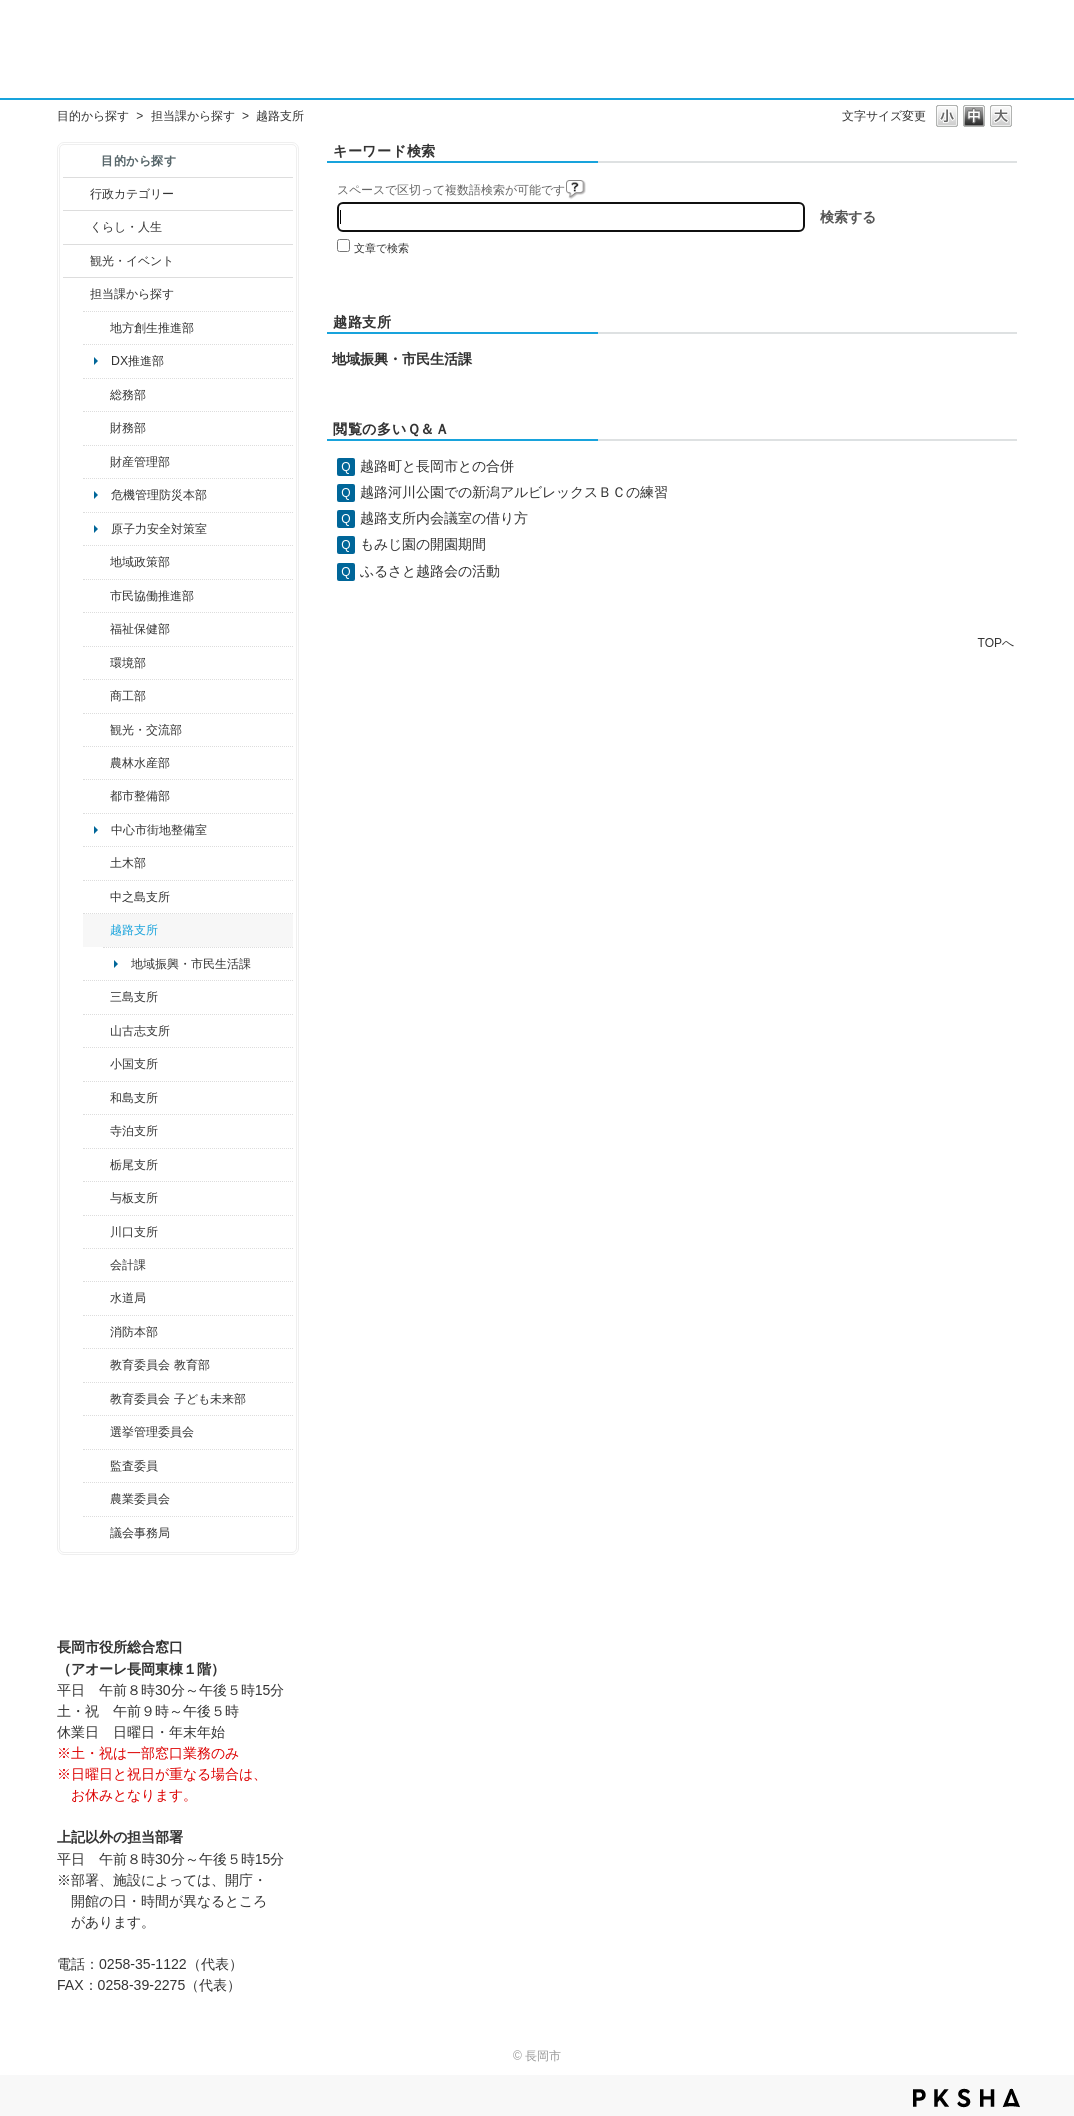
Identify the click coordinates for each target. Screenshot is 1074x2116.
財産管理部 (140, 462)
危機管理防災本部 (159, 495)
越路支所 (134, 930)
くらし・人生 (126, 227)
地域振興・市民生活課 (191, 964)
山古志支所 (140, 1031)
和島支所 (134, 1098)
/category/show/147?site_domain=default (96, 1298)
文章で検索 (381, 248)
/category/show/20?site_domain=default (96, 730)
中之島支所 (140, 897)
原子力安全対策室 (159, 529)
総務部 (128, 395)
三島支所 (134, 997)
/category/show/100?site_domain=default (96, 328)
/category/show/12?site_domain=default (76, 227)
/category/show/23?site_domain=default (96, 663)
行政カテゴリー (132, 194)
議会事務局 (140, 1533)
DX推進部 (137, 361)
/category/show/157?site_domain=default (96, 1533)
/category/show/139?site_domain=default (96, 1098)
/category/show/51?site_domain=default (96, 1399)
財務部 (128, 428)
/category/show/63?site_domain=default (96, 1131)
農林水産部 (140, 763)
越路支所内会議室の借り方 (444, 518)
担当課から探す (193, 116)
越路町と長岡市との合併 (437, 466)
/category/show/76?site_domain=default (96, 763)
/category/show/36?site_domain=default (96, 696)
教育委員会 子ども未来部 (177, 1399)
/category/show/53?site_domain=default (96, 997)
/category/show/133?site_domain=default (96, 1232)
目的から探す (93, 116)
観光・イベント (132, 261)
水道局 (128, 1298)
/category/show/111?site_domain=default (96, 1432)
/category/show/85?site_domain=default (96, 1332)
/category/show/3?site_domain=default (76, 194)
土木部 (128, 863)
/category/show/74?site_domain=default (96, 1064)
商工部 (128, 696)
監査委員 (134, 1466)
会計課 (128, 1265)
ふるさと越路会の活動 (430, 571)
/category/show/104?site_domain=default (96, 562)
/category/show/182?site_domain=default (96, 796)
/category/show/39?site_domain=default (96, 1365)
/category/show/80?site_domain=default (96, 1165)
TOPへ (996, 642)
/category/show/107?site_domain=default (96, 897)
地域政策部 (140, 562)
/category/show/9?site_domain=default (76, 294)
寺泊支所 (134, 1131)
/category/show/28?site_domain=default (96, 863)
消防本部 (134, 1332)
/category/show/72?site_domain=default (96, 428)
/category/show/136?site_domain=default (96, 1198)
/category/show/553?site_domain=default (96, 462)
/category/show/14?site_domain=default (96, 629)
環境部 (128, 663)
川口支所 (134, 1232)
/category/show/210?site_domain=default (96, 1265)
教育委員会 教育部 (159, 1365)
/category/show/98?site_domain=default (96, 1031)
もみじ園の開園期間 (423, 544)
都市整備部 (140, 796)
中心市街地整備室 (159, 830)
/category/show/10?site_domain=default (96, 395)
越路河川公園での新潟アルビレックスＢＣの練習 (514, 492)
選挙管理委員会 (152, 1432)
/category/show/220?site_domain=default (96, 1466)
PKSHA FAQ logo (966, 2098)
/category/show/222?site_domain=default (96, 1499)
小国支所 (134, 1064)
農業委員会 (140, 1499)
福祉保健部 (140, 629)
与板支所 (134, 1198)
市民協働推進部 (152, 596)
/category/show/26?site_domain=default (96, 596)
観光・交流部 (146, 730)
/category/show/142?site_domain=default (96, 930)
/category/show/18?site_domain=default (76, 261)
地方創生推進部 (152, 328)
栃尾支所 (134, 1165)
